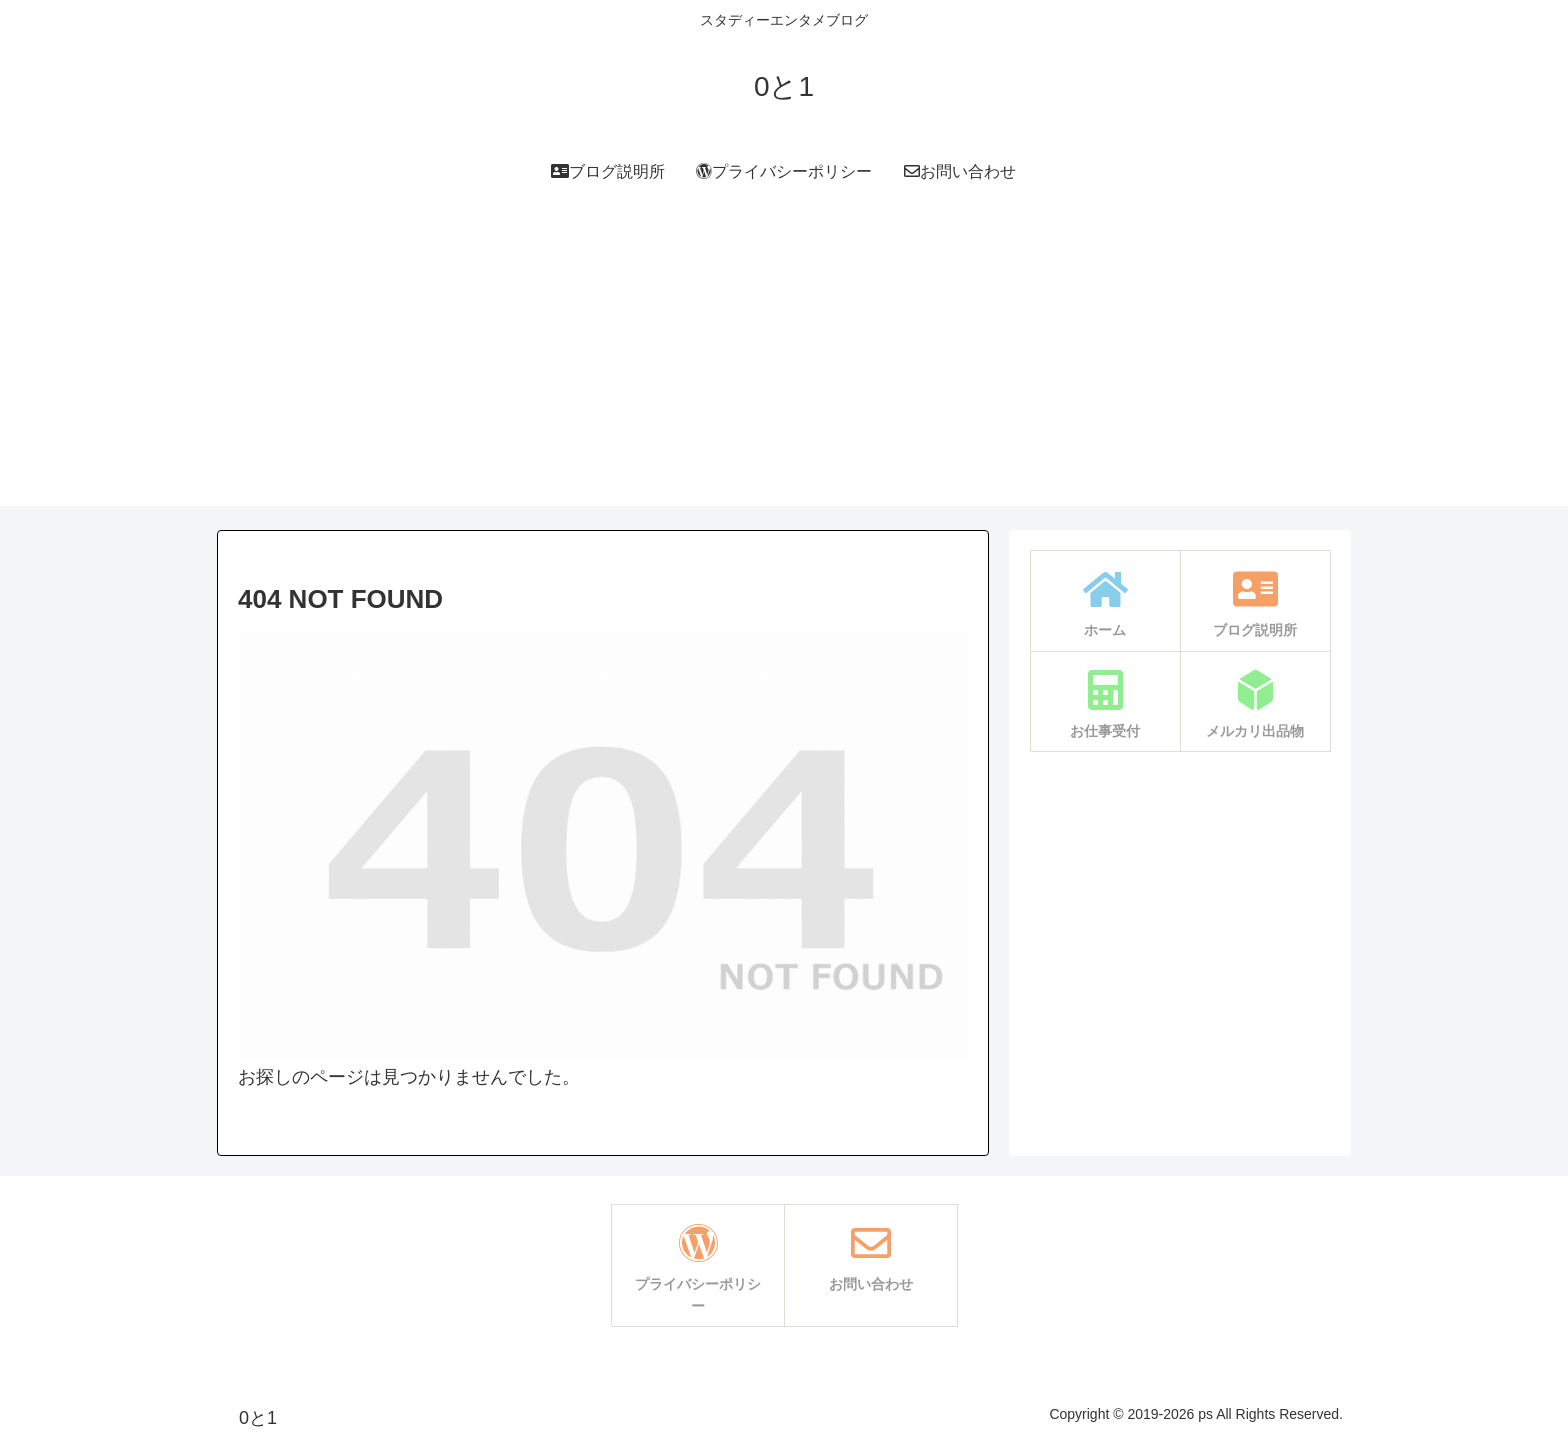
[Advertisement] (784, 366)
